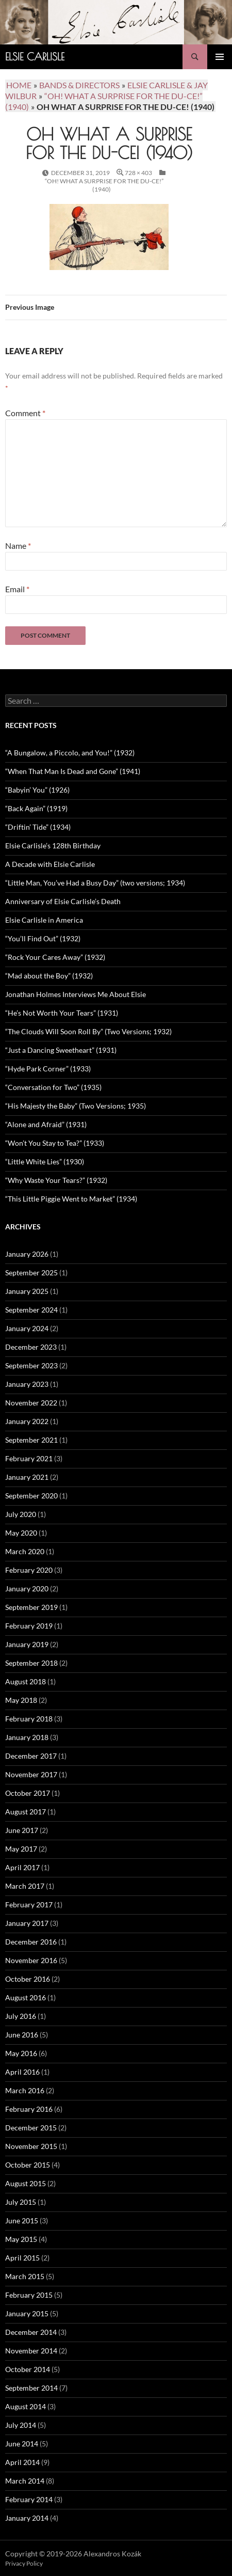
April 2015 (22, 2257)
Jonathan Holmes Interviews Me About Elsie (75, 994)
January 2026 (26, 1254)
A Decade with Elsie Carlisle (50, 864)
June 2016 (21, 2034)
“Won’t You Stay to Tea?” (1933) (54, 1143)
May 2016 (21, 2053)
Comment (25, 413)
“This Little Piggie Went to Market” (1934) (71, 1198)
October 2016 (27, 1978)
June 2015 (21, 2220)
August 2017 (25, 1811)
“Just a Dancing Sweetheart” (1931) (61, 1050)
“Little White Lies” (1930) (44, 1161)
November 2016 (31, 1960)
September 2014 (31, 2387)
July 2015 (20, 2202)
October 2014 (27, 2369)
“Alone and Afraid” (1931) (46, 1124)
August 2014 (25, 2406)
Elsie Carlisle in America (44, 919)
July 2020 (20, 1514)
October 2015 (27, 2164)
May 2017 (21, 1848)
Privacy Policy (24, 2563)
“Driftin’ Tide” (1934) (38, 827)
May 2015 (21, 2239)
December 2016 (31, 1941)
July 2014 (20, 2425)
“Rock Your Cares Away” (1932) (55, 957)
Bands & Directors (79, 85)
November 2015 (31, 2146)
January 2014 (26, 2518)
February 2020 (29, 1570)
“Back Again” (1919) (36, 808)
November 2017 (31, 1774)
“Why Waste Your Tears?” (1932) (56, 1180)
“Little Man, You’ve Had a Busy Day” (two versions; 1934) (95, 882)
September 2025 (31, 1272)
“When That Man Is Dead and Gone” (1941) (72, 771)
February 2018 (29, 1718)
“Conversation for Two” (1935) (53, 1087)
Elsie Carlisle (34, 56)
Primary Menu (219, 56)
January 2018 (26, 1737)
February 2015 (29, 2294)
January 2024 (26, 1328)
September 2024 (31, 1309)
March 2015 (24, 2276)
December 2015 (31, 2127)
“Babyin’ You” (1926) (37, 789)
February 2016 (29, 2109)
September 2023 (31, 1365)
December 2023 (31, 1346)
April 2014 (22, 2462)
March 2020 (24, 1551)
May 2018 (21, 1700)
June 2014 (21, 2443)
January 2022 (26, 1421)
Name (18, 545)
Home (18, 85)
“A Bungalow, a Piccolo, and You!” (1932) (70, 752)
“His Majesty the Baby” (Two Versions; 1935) (75, 1105)
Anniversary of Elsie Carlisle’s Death (63, 901)
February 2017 (29, 1904)
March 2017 (24, 1886)
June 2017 (21, 1830)
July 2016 (20, 2016)
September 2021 (31, 1439)
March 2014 (24, 2480)
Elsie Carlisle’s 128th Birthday (53, 845)
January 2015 (26, 2313)
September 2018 (31, 1662)
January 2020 (26, 1588)
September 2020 (31, 1495)
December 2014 (31, 2332)
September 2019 (31, 1607)
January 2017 (26, 1923)
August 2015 (25, 2183)
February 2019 (29, 1625)
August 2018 (25, 1681)
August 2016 (25, 1997)
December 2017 (31, 1755)
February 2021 (29, 1458)
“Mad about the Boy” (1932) (49, 975)
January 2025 (26, 1291)
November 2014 (31, 2350)
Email (17, 589)
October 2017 (27, 1793)
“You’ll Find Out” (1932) (42, 938)
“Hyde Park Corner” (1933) (48, 1068)
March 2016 (24, 2090)
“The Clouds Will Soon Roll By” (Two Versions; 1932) (88, 1031)
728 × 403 (138, 173)
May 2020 (21, 1532)
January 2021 (26, 1477)
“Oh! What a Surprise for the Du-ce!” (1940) (104, 185)
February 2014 (29, 2499)
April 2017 (22, 1867)
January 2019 (26, 1644)
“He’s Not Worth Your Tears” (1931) (61, 1012)
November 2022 (31, 1402)
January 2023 (26, 1384)
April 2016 (22, 2071)
